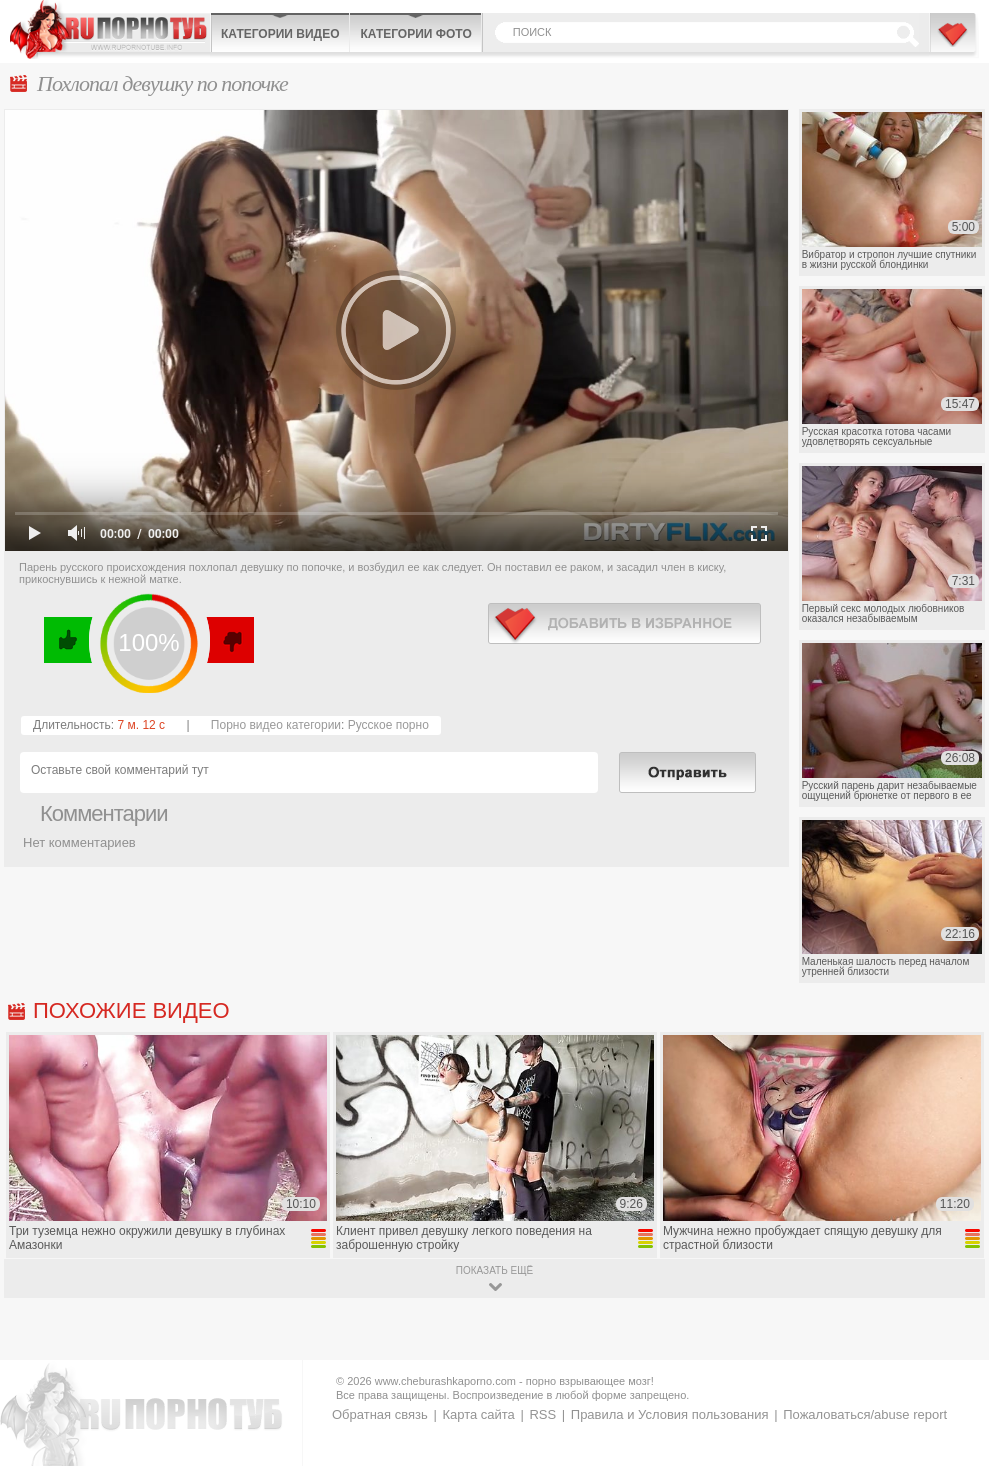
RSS (542, 1414)
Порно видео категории (276, 725)
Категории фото (415, 34)
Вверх (950, 1380)
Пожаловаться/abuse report (865, 1414)
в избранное (624, 623)
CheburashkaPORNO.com (110, 29)
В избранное (954, 43)
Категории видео (280, 34)
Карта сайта (478, 1414)
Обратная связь (380, 1414)
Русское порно (388, 725)
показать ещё (494, 1270)
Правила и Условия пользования (670, 1414)
